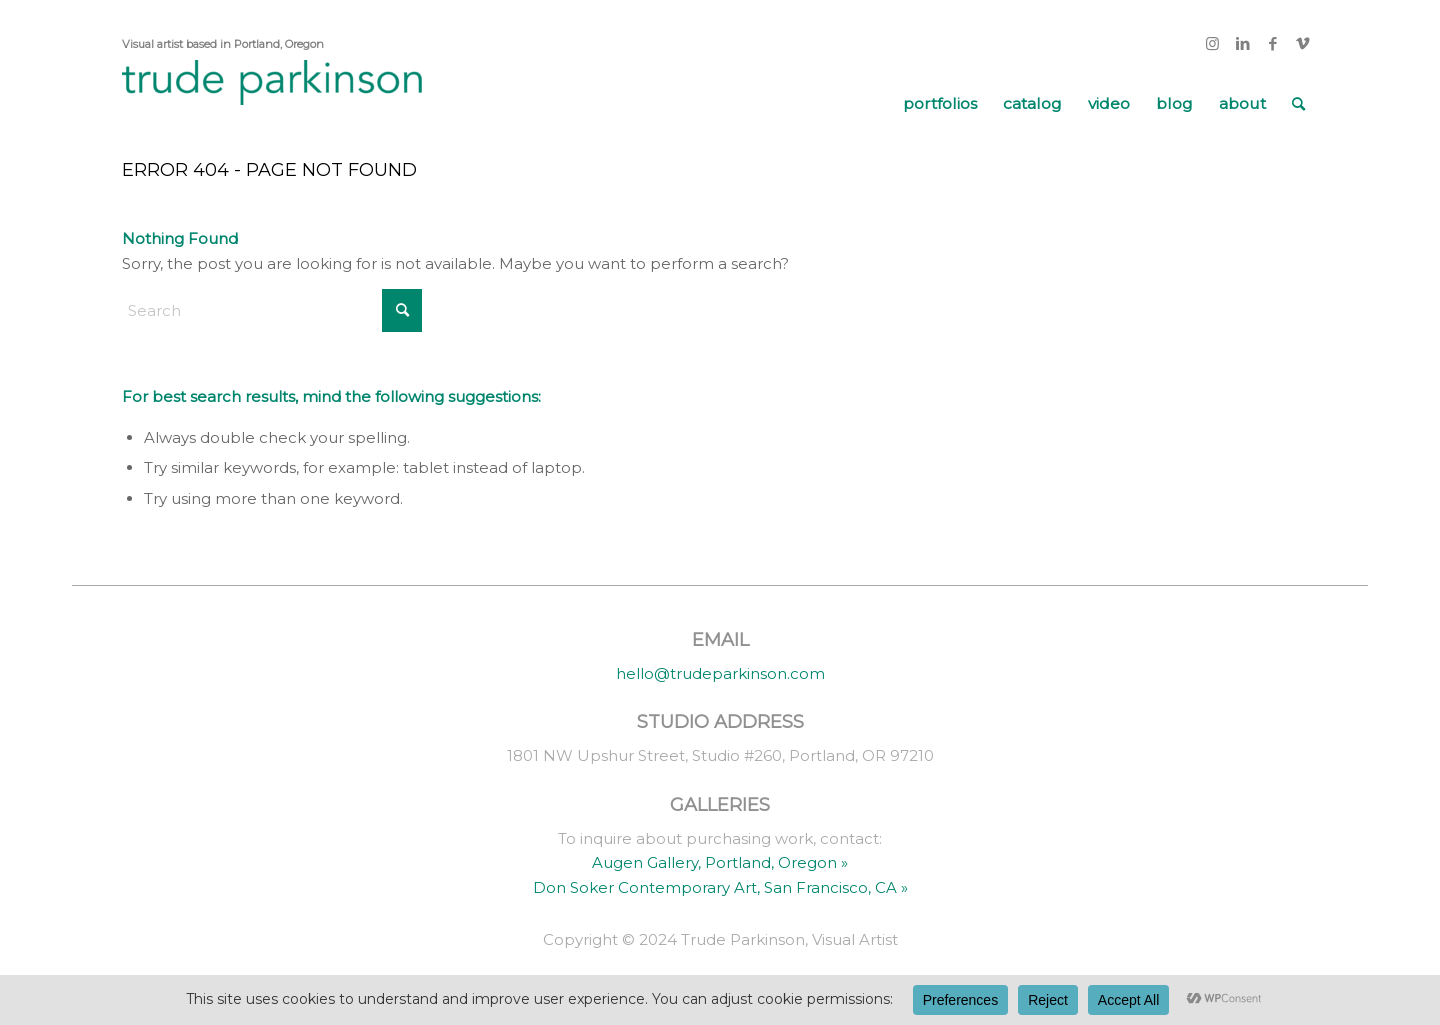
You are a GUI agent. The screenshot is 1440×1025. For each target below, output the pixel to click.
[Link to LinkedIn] (1242, 44)
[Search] (1298, 104)
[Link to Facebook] (1272, 44)
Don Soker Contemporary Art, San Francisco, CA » (720, 887)
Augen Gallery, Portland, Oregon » (720, 862)
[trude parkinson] (272, 104)
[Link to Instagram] (1212, 44)
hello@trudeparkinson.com (720, 673)
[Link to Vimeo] (1303, 44)
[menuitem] (940, 104)
